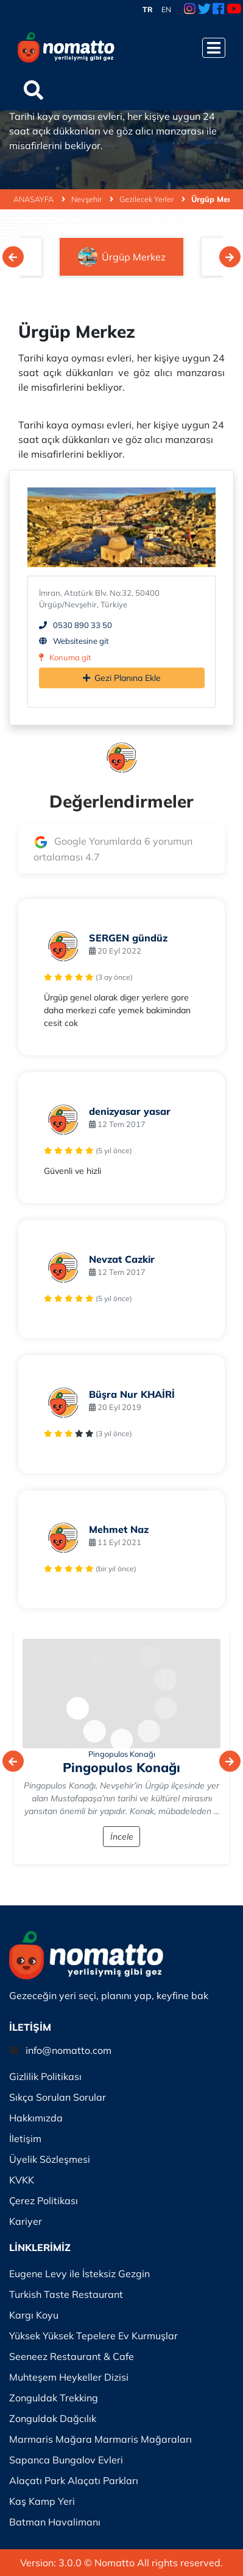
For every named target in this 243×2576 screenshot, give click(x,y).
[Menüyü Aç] (213, 48)
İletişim (25, 2138)
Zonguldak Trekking (53, 2398)
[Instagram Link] (189, 9)
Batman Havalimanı (54, 2522)
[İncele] (121, 1693)
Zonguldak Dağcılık (52, 2418)
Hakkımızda (36, 2118)
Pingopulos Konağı (121, 1754)
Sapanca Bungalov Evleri (66, 2460)
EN (166, 9)
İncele (121, 1836)
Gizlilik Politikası (45, 2076)
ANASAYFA (39, 199)
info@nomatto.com (68, 2050)
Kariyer (25, 2221)
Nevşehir (92, 199)
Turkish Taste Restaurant (66, 2294)
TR (148, 9)
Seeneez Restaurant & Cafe (71, 2356)
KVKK (21, 2180)
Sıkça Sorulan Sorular (57, 2097)
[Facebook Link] (218, 9)
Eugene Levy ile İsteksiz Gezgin (79, 2273)
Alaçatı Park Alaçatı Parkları (73, 2480)
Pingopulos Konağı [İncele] (121, 1767)
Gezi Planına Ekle (122, 677)
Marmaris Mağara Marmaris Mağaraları (100, 2439)
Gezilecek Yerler (152, 199)
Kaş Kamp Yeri (42, 2501)
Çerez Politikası (43, 2200)
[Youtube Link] (234, 9)
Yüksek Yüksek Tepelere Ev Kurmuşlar (93, 2336)
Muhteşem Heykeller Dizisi (69, 2377)
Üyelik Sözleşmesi (49, 2159)
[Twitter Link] (204, 9)
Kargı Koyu (33, 2315)
